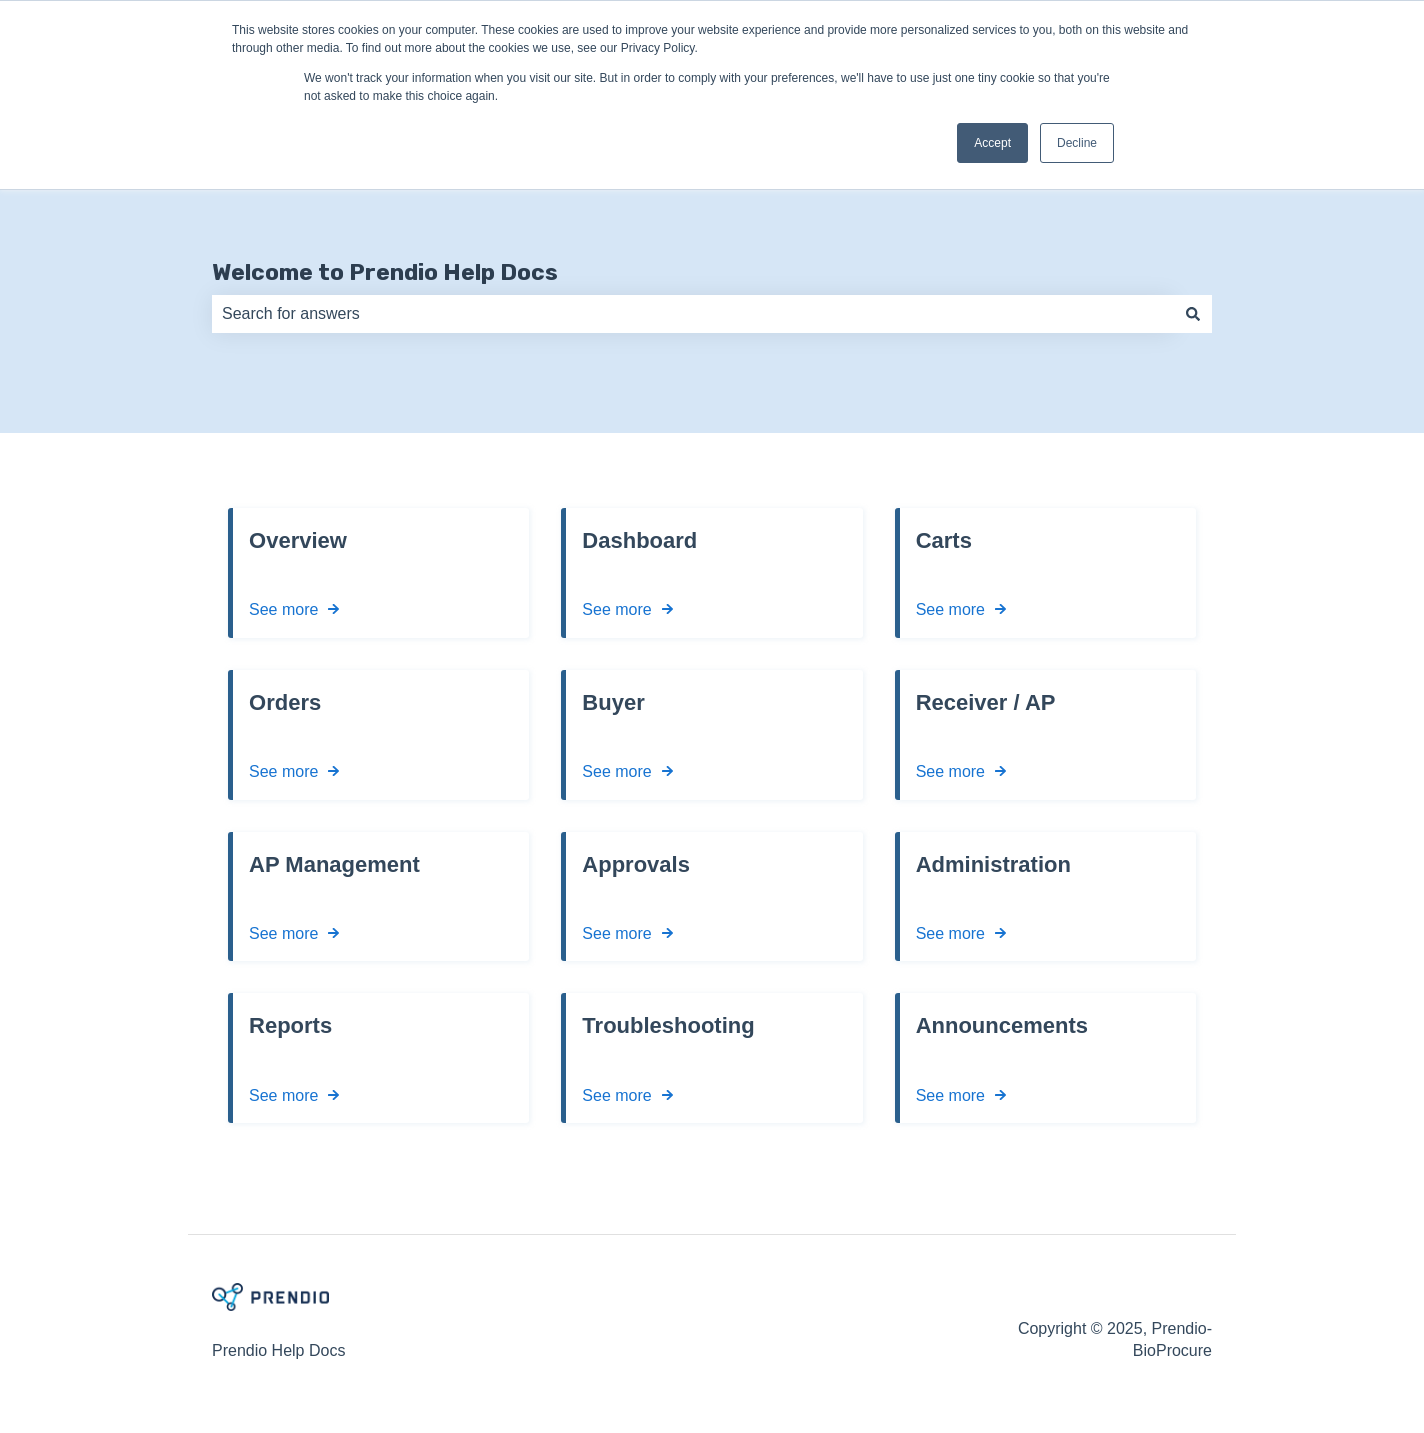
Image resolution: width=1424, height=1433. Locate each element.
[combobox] (693, 314)
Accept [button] (992, 143)
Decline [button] (1077, 143)
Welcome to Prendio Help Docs (385, 272)
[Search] (1193, 314)
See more (283, 610)
